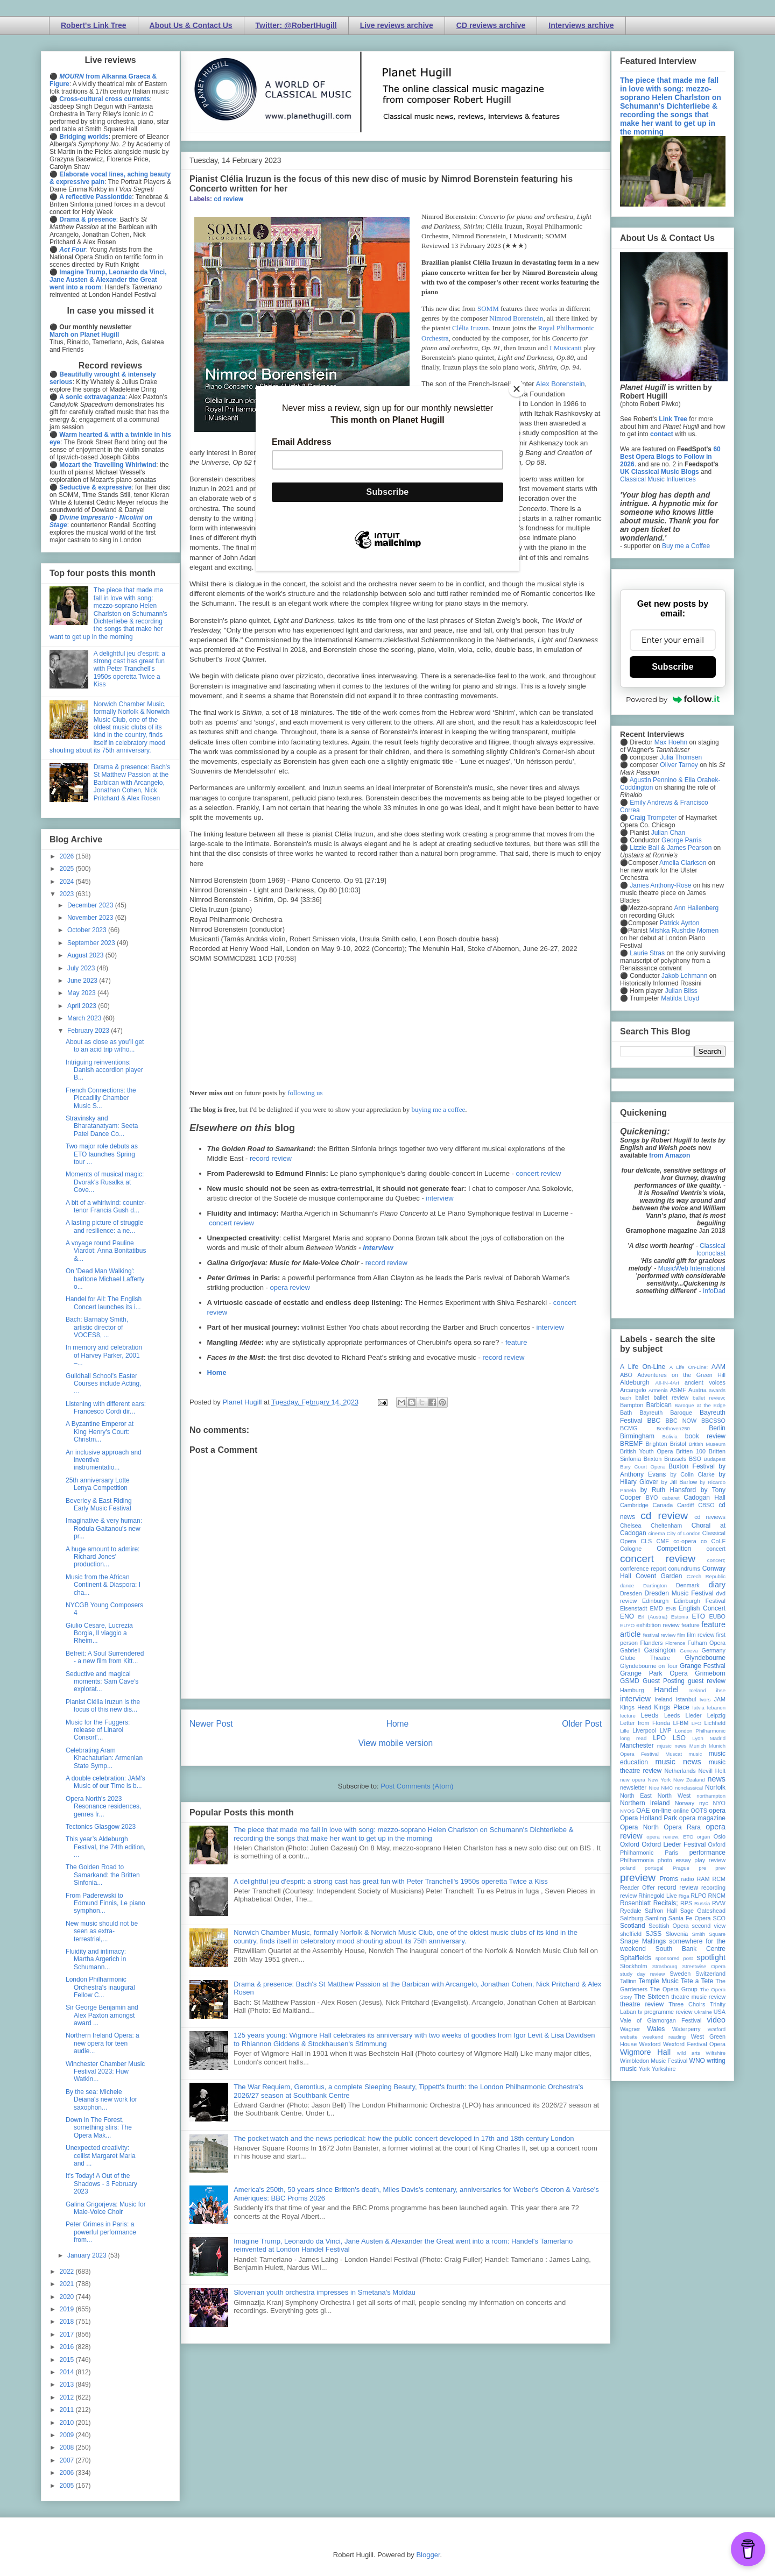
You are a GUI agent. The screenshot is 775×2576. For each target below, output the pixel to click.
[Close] (517, 389)
